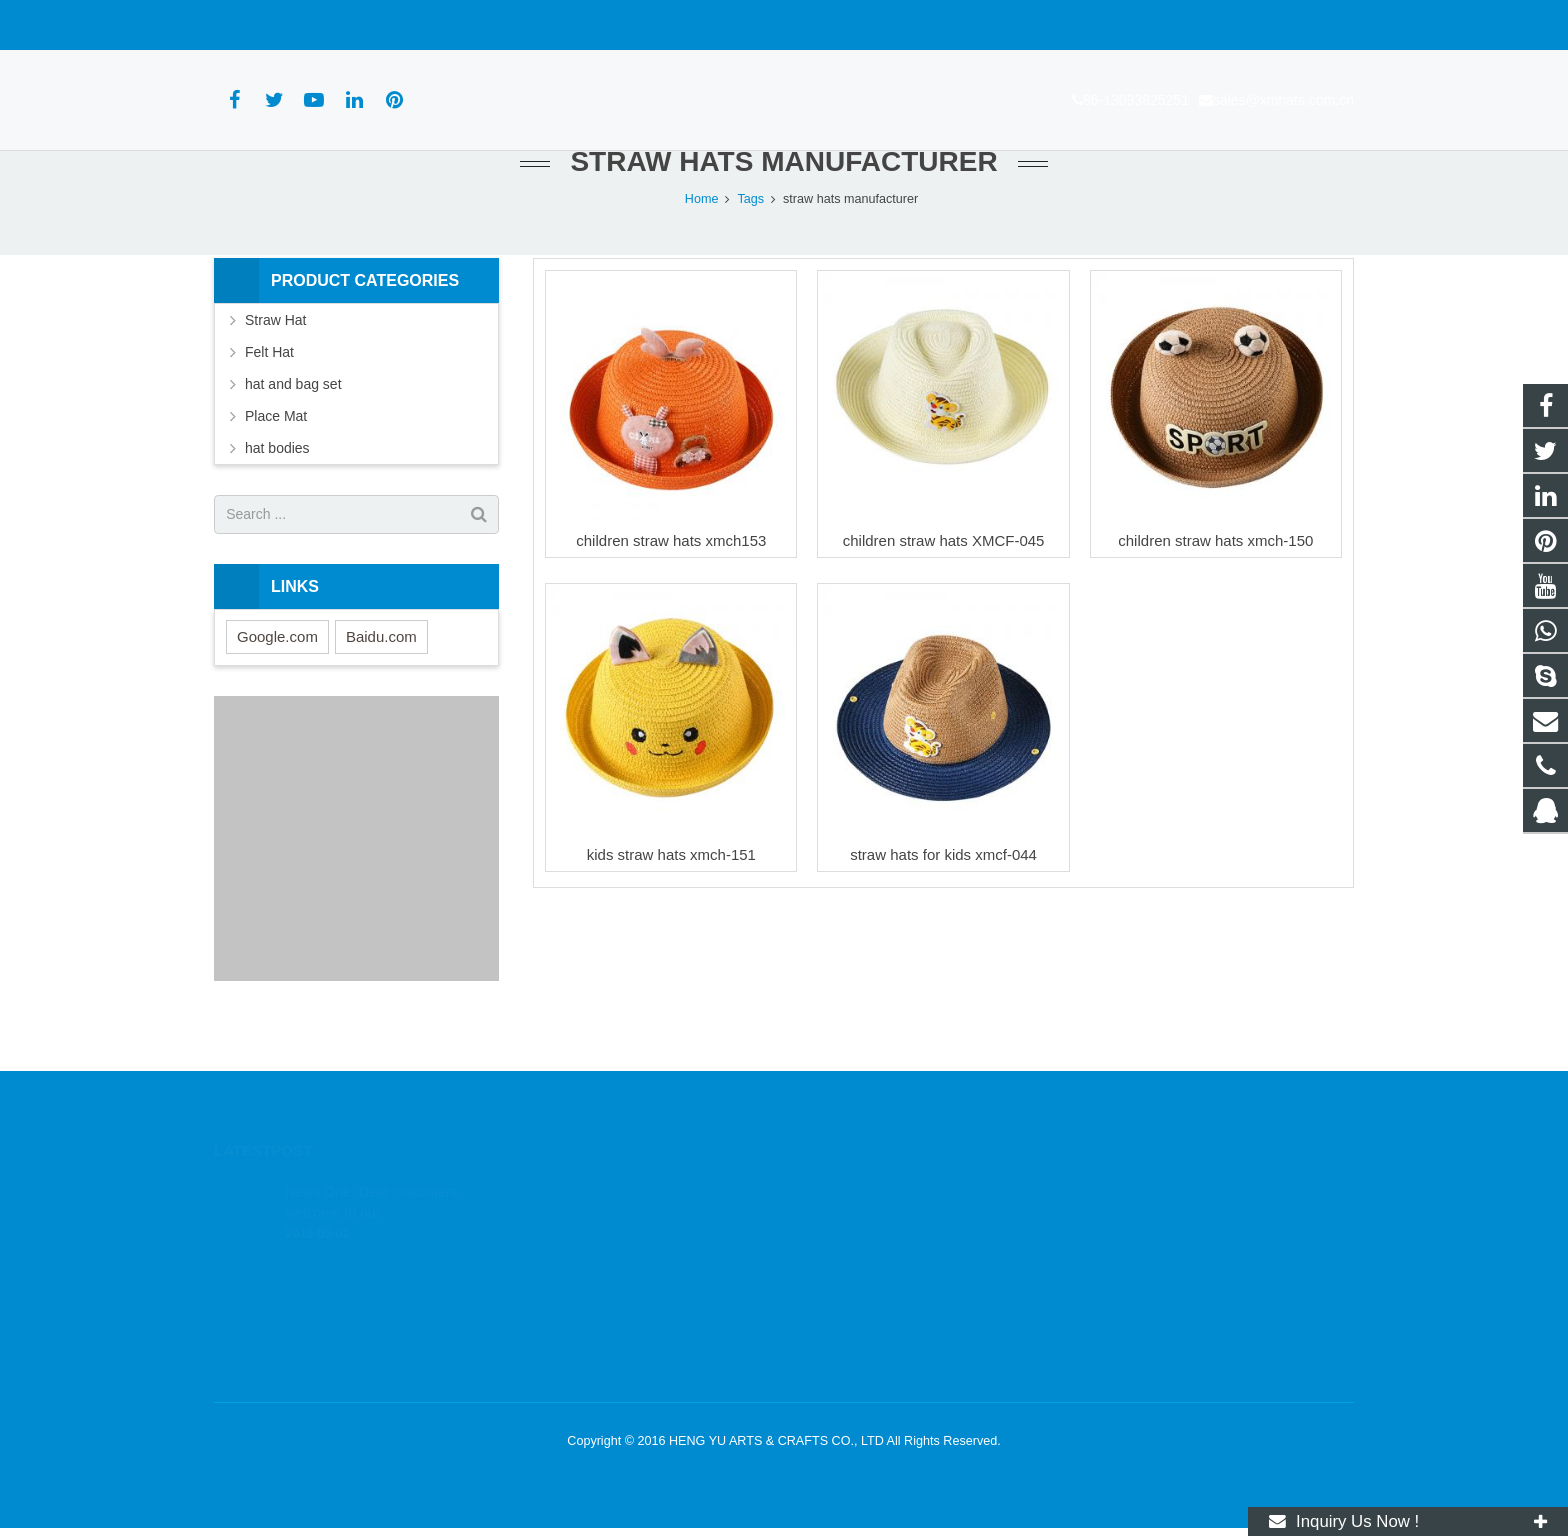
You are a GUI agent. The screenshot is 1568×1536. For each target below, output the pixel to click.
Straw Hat (275, 361)
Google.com (277, 677)
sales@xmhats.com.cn (425, 25)
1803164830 (853, 1191)
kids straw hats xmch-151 (671, 895)
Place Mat (276, 457)
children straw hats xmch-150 (1215, 581)
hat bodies (277, 489)
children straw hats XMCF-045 (944, 581)
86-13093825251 (278, 25)
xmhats (836, 1307)
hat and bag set (293, 425)
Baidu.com (381, 677)
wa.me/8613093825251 (882, 1220)
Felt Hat (269, 393)
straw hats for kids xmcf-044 (943, 895)
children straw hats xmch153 (671, 581)
